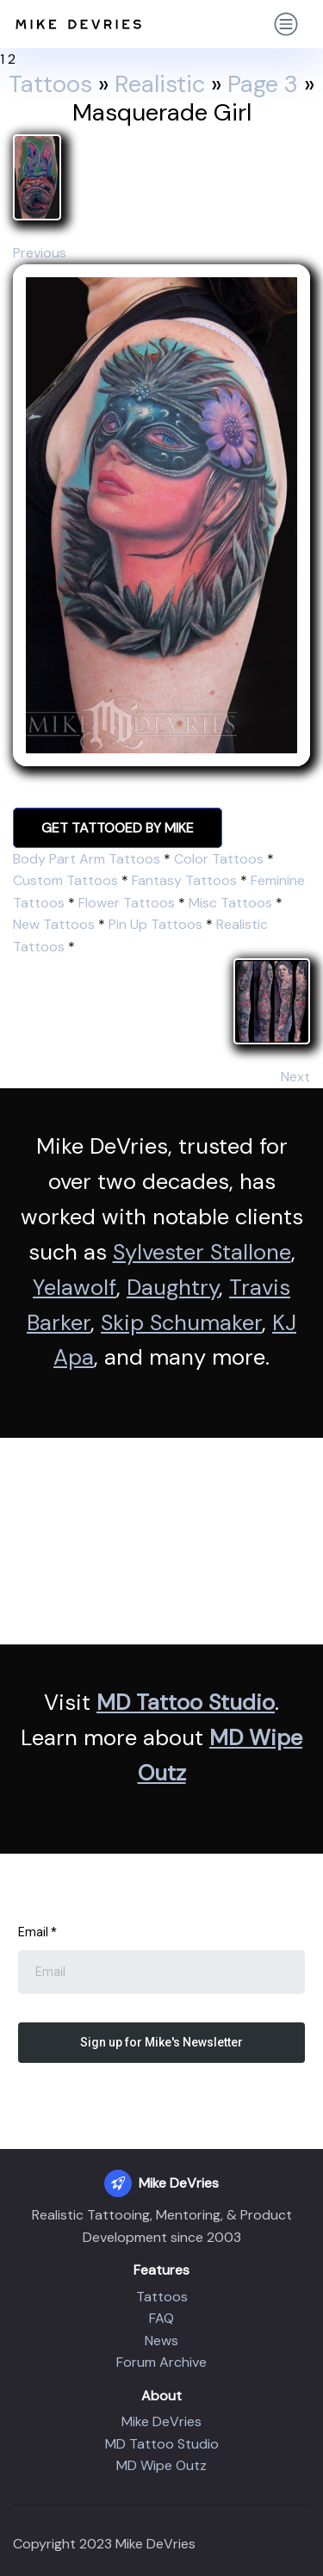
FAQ (161, 2318)
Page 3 (262, 84)
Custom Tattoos (65, 880)
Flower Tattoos (126, 903)
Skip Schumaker (181, 1323)
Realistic (160, 84)
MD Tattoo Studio (185, 1702)
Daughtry (173, 1287)
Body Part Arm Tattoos (86, 859)
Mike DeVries (161, 2421)
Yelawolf (74, 1287)
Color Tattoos (219, 859)
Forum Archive (161, 2362)
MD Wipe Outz (161, 2465)
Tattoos (50, 84)
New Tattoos (54, 924)
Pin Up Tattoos (155, 924)
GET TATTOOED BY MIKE (117, 828)
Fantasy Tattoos (184, 880)
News (161, 2340)
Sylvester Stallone (202, 1252)
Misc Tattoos (230, 903)
